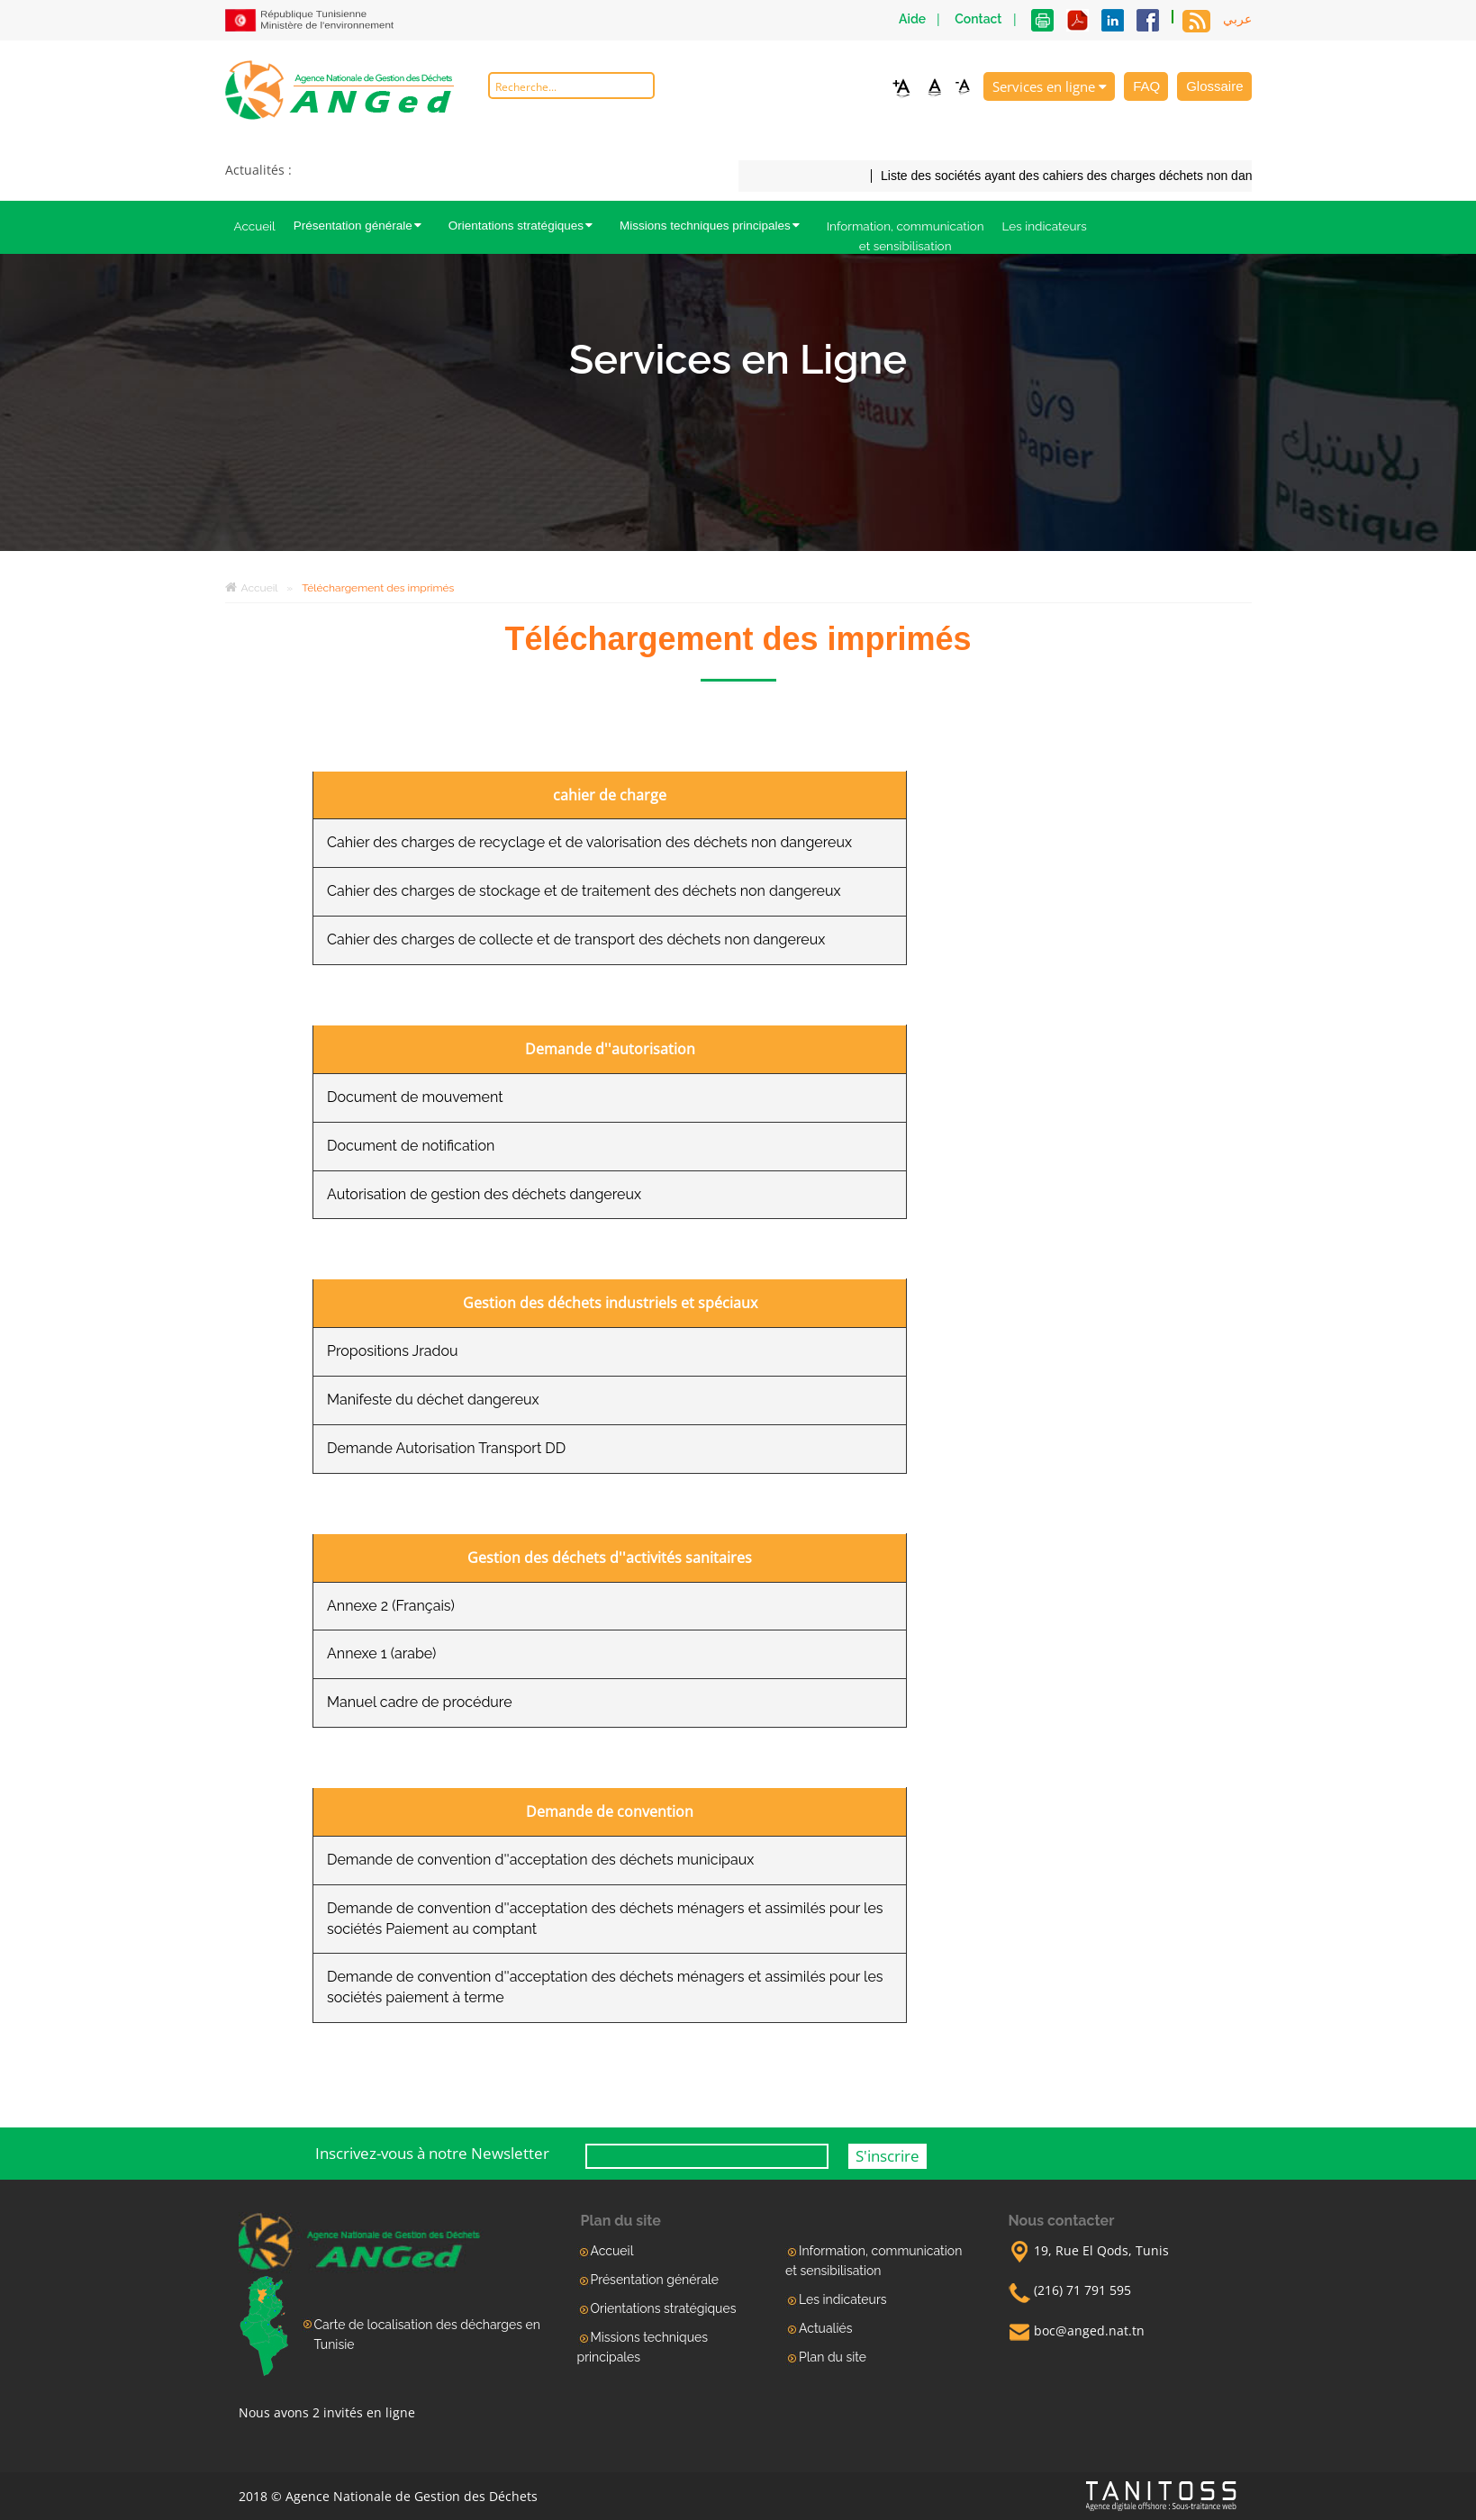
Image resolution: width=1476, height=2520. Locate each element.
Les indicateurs (1044, 226)
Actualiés (825, 2328)
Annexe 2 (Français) (391, 1605)
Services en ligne (1049, 86)
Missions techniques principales (714, 225)
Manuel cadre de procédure (419, 1702)
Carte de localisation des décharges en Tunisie (427, 2334)
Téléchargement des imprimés (378, 588)
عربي (1237, 19)
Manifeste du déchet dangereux (433, 1399)
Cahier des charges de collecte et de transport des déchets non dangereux (576, 939)
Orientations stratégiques (525, 225)
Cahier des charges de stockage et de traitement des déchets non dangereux (584, 890)
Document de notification (410, 1145)
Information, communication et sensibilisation (905, 236)
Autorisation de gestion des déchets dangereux (484, 1194)
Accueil (255, 226)
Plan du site (832, 2357)
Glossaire (1214, 86)
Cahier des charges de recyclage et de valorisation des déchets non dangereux (589, 842)
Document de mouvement (415, 1097)
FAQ (1146, 86)
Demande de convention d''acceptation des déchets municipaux (540, 1859)
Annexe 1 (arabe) (381, 1653)
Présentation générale (362, 225)
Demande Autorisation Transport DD (446, 1448)
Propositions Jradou (392, 1350)
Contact (978, 19)
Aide (912, 19)
